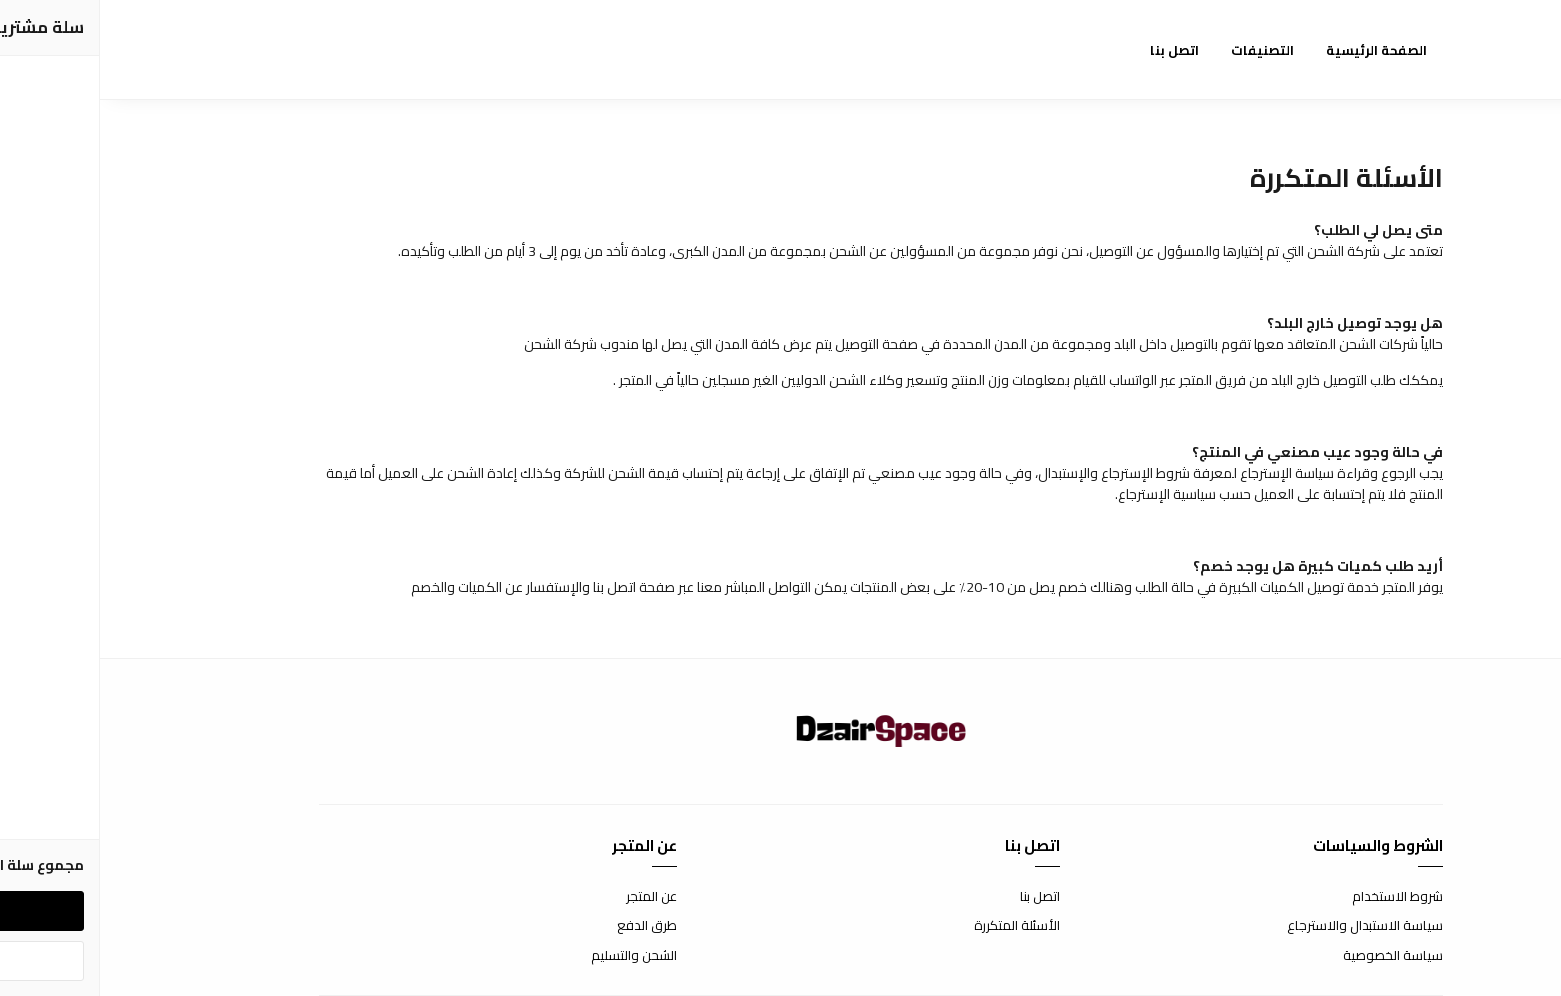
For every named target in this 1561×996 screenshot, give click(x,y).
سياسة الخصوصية (1293, 956)
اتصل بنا (940, 897)
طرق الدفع (547, 926)
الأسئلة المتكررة (917, 926)
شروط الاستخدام (1297, 897)
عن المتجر (551, 897)
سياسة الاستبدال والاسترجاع (1265, 926)
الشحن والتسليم (534, 956)
